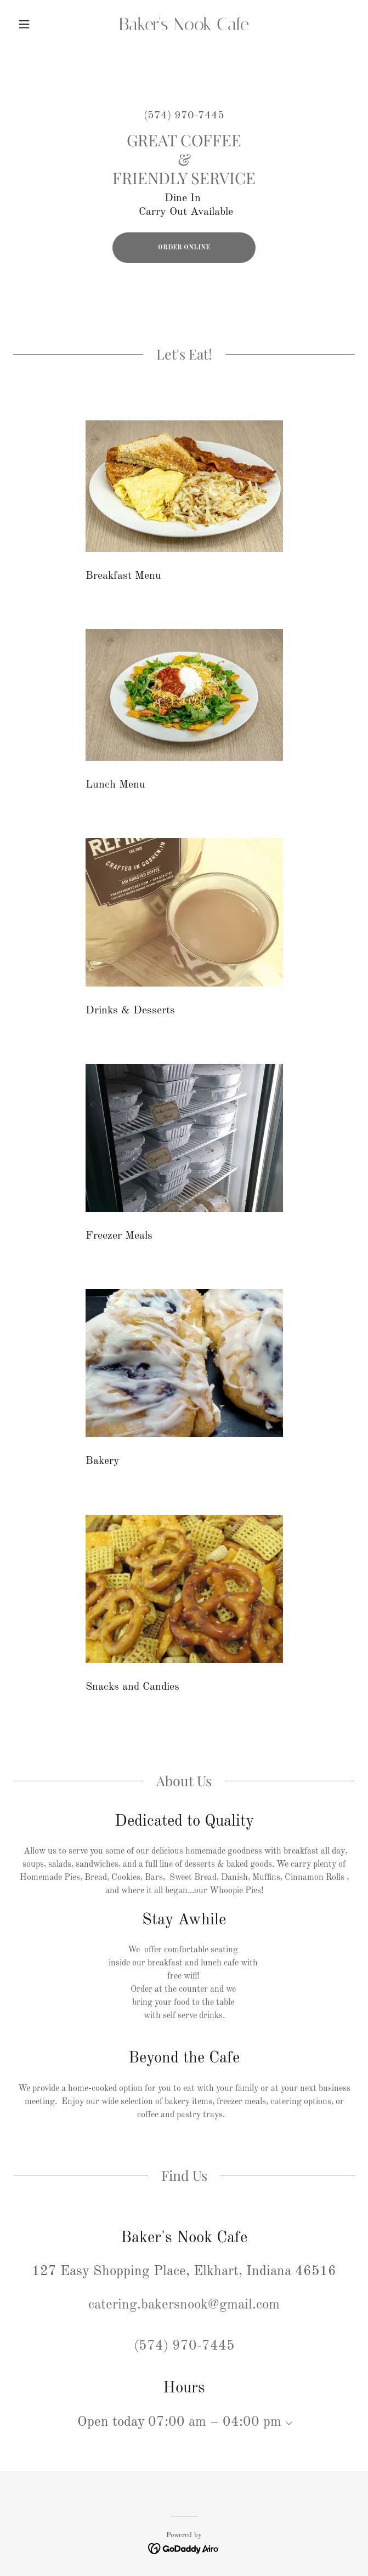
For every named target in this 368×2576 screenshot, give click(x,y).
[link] (183, 24)
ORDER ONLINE (184, 247)
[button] (38, 24)
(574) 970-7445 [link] (184, 115)
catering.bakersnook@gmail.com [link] (184, 2305)
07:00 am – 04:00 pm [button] (214, 2422)
